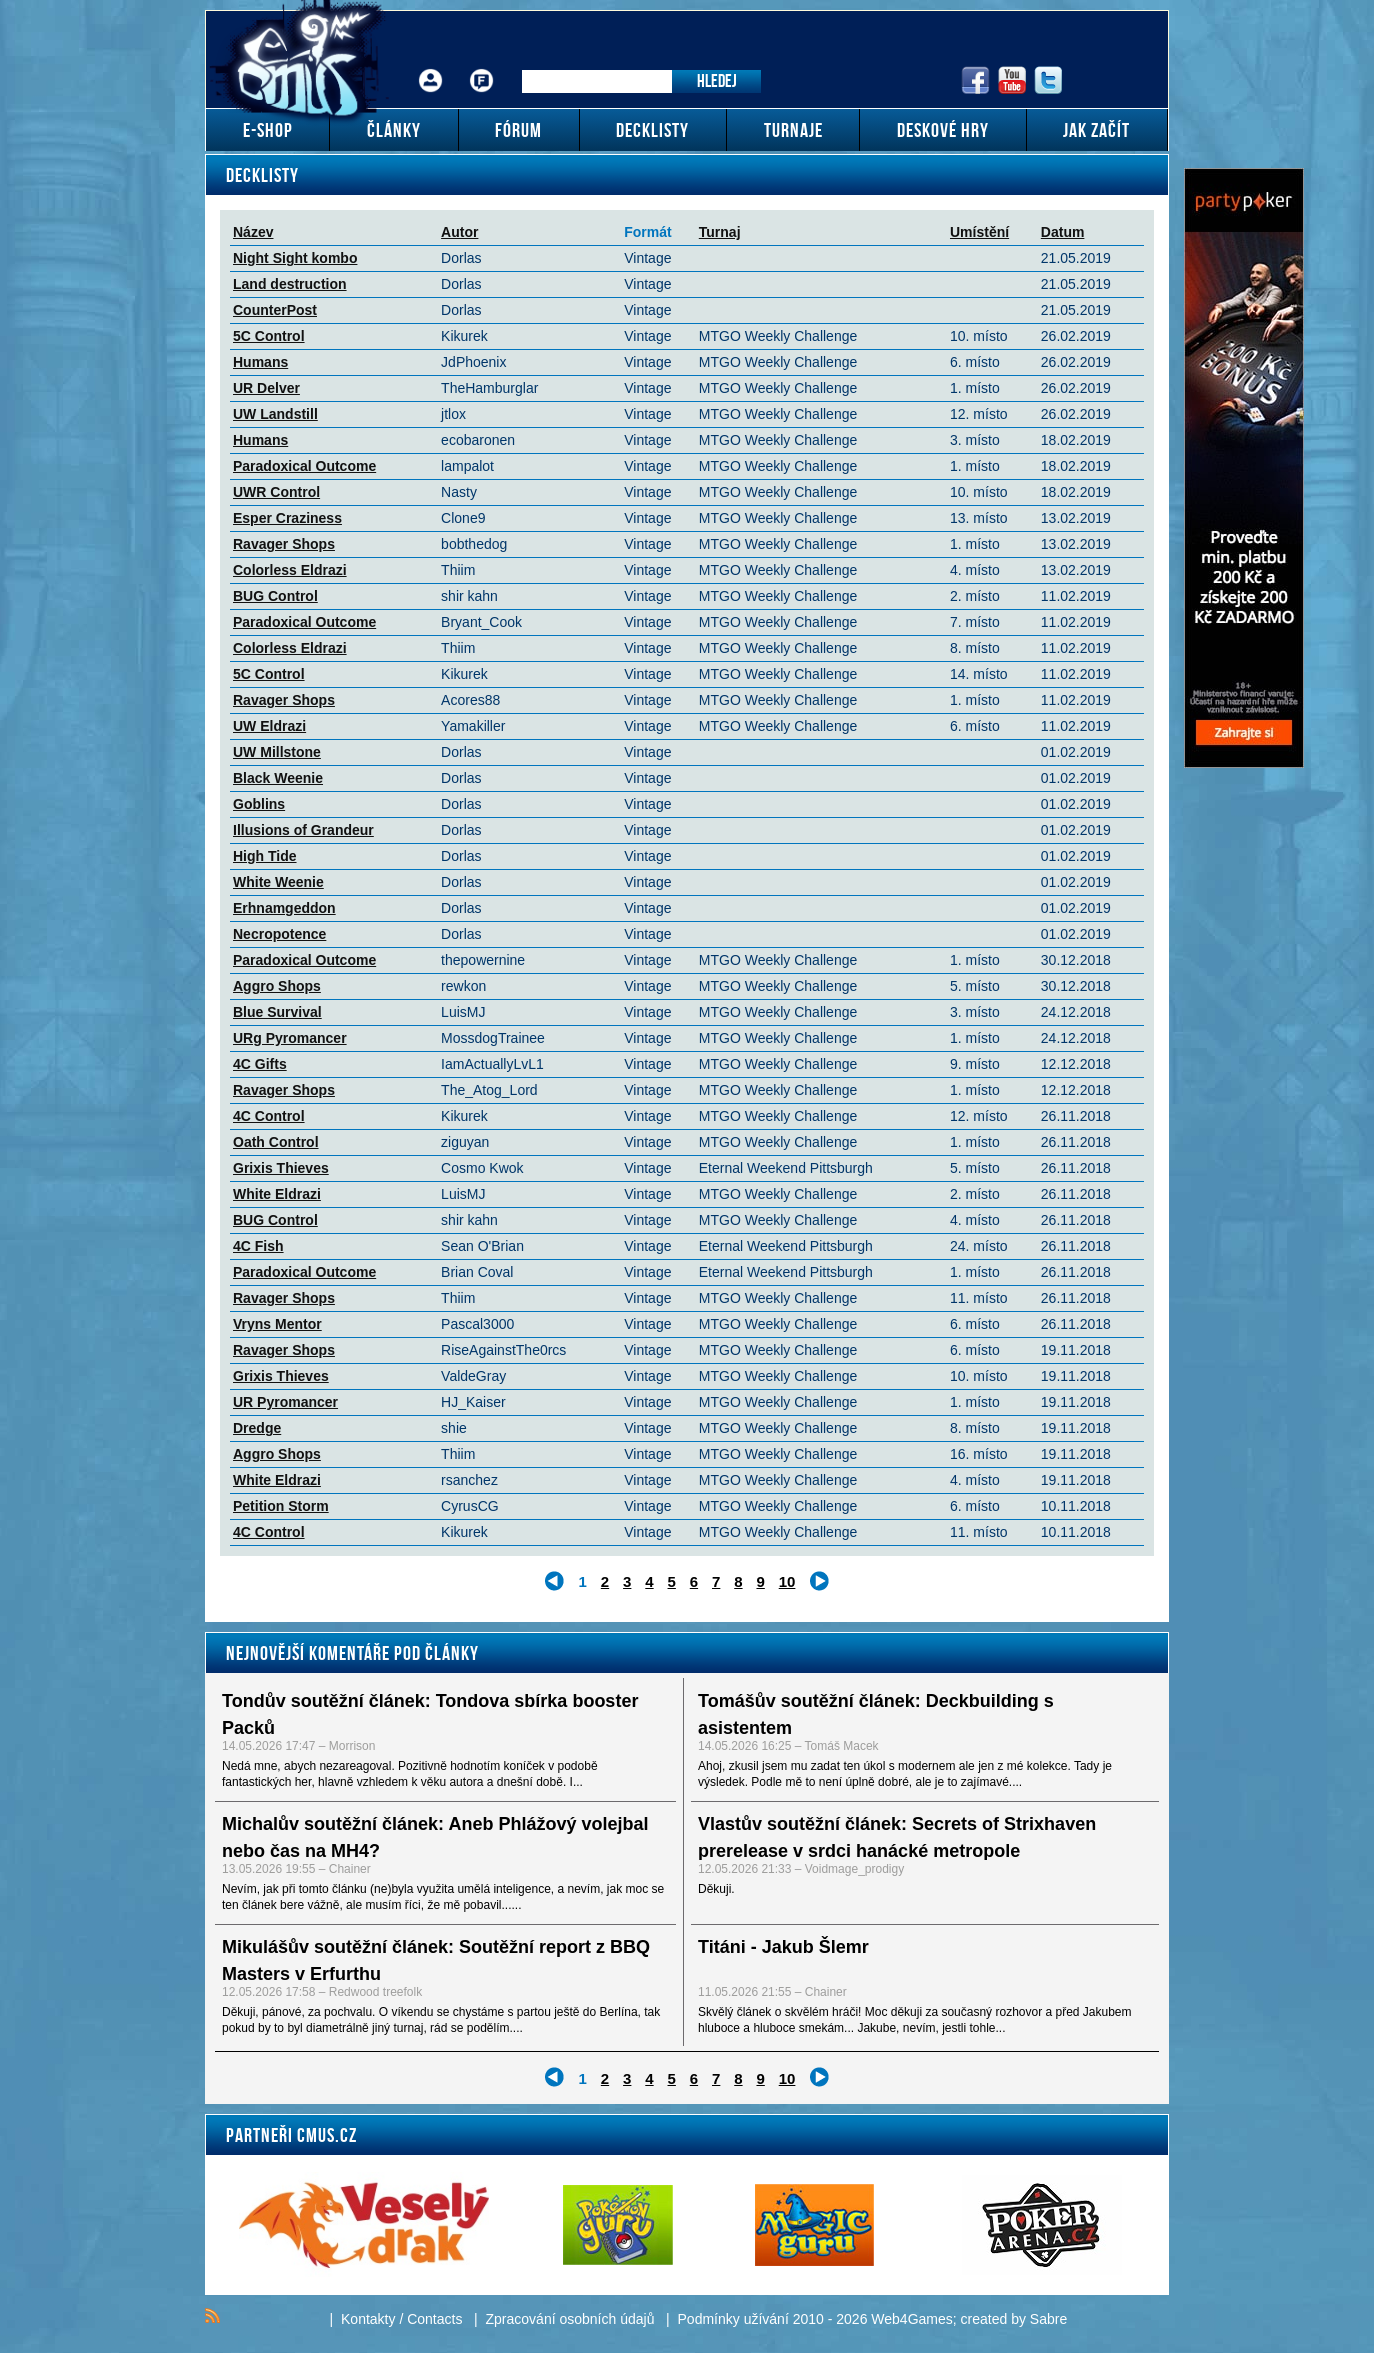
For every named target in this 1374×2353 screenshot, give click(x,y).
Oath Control (276, 1142)
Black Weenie (278, 778)
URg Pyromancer (290, 1038)
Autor (459, 232)
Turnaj (720, 232)
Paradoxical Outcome (304, 466)
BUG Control (275, 596)
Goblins (259, 804)
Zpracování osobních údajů (570, 2319)
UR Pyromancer (285, 1402)
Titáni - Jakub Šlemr (783, 1947)
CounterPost (275, 310)
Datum (1063, 232)
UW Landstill (275, 414)
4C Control (269, 1116)
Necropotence (279, 934)
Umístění (979, 232)
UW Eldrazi (269, 726)
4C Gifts (260, 1064)
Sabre (1048, 2319)
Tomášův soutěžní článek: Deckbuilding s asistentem (876, 1714)
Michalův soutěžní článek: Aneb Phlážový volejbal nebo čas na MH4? (435, 1837)
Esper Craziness (287, 518)
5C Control (269, 336)
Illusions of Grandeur (303, 830)
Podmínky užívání (733, 2319)
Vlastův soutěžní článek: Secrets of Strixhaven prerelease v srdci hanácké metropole (897, 1837)
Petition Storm (281, 1506)
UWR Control (276, 492)
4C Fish (258, 1246)
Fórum (482, 65)
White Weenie (278, 882)
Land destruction (290, 284)
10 (787, 1581)
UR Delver (266, 388)
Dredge (257, 1428)
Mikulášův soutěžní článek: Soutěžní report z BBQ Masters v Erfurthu (436, 1960)
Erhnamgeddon (284, 908)
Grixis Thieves (281, 1168)
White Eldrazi (277, 1194)
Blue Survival (277, 1012)
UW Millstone (277, 752)
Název (253, 232)
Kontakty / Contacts (401, 2319)
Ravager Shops (284, 544)
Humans (260, 362)
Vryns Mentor (277, 1324)
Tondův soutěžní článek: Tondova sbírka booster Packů (430, 1714)
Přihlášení (431, 65)
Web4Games (911, 2319)
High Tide (265, 856)
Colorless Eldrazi (290, 570)
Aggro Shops (277, 986)
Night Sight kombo (295, 258)
